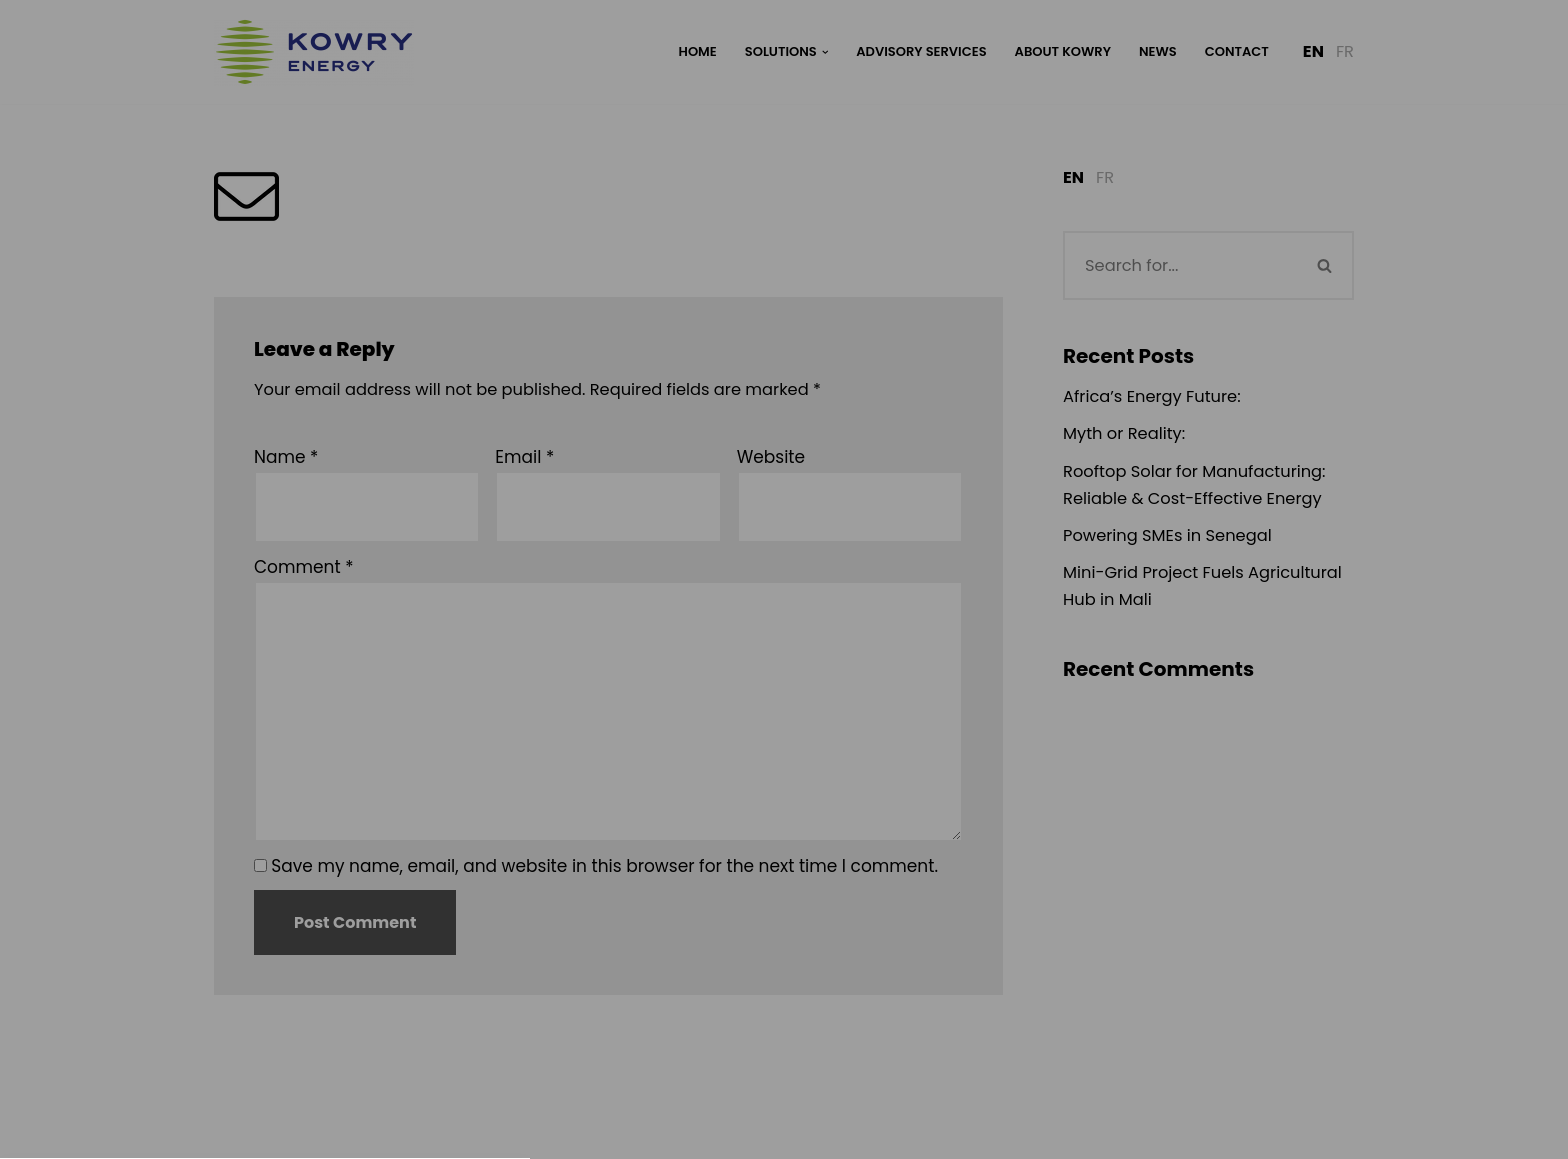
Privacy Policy (783, 523)
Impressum (872, 871)
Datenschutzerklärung (733, 871)
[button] (784, 713)
